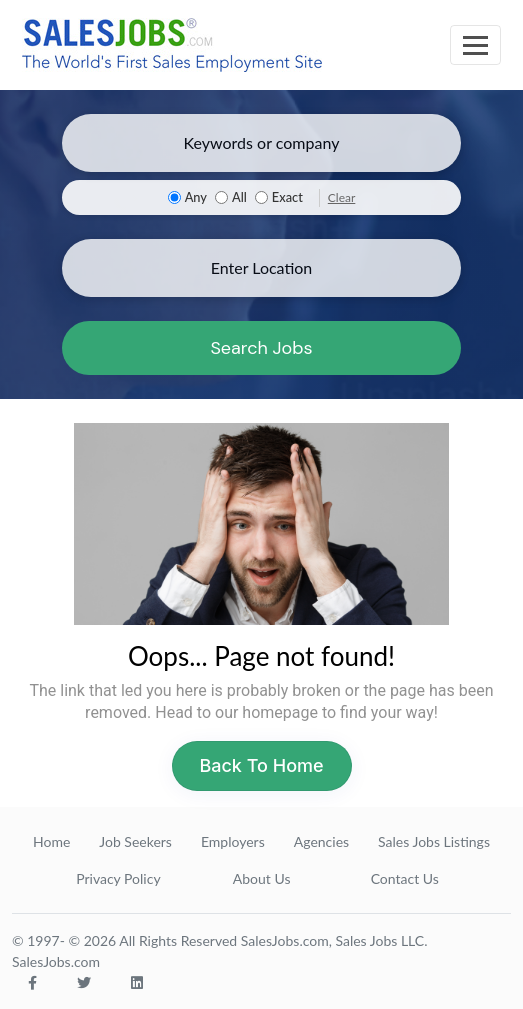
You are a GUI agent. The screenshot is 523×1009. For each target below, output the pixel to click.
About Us (262, 878)
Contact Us (405, 878)
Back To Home (261, 765)
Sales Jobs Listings (434, 841)
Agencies (321, 841)
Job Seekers (135, 841)
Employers (233, 841)
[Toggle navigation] (475, 45)
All (239, 197)
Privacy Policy (118, 878)
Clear (342, 197)
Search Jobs (261, 348)
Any (196, 197)
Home (51, 841)
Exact (287, 197)
